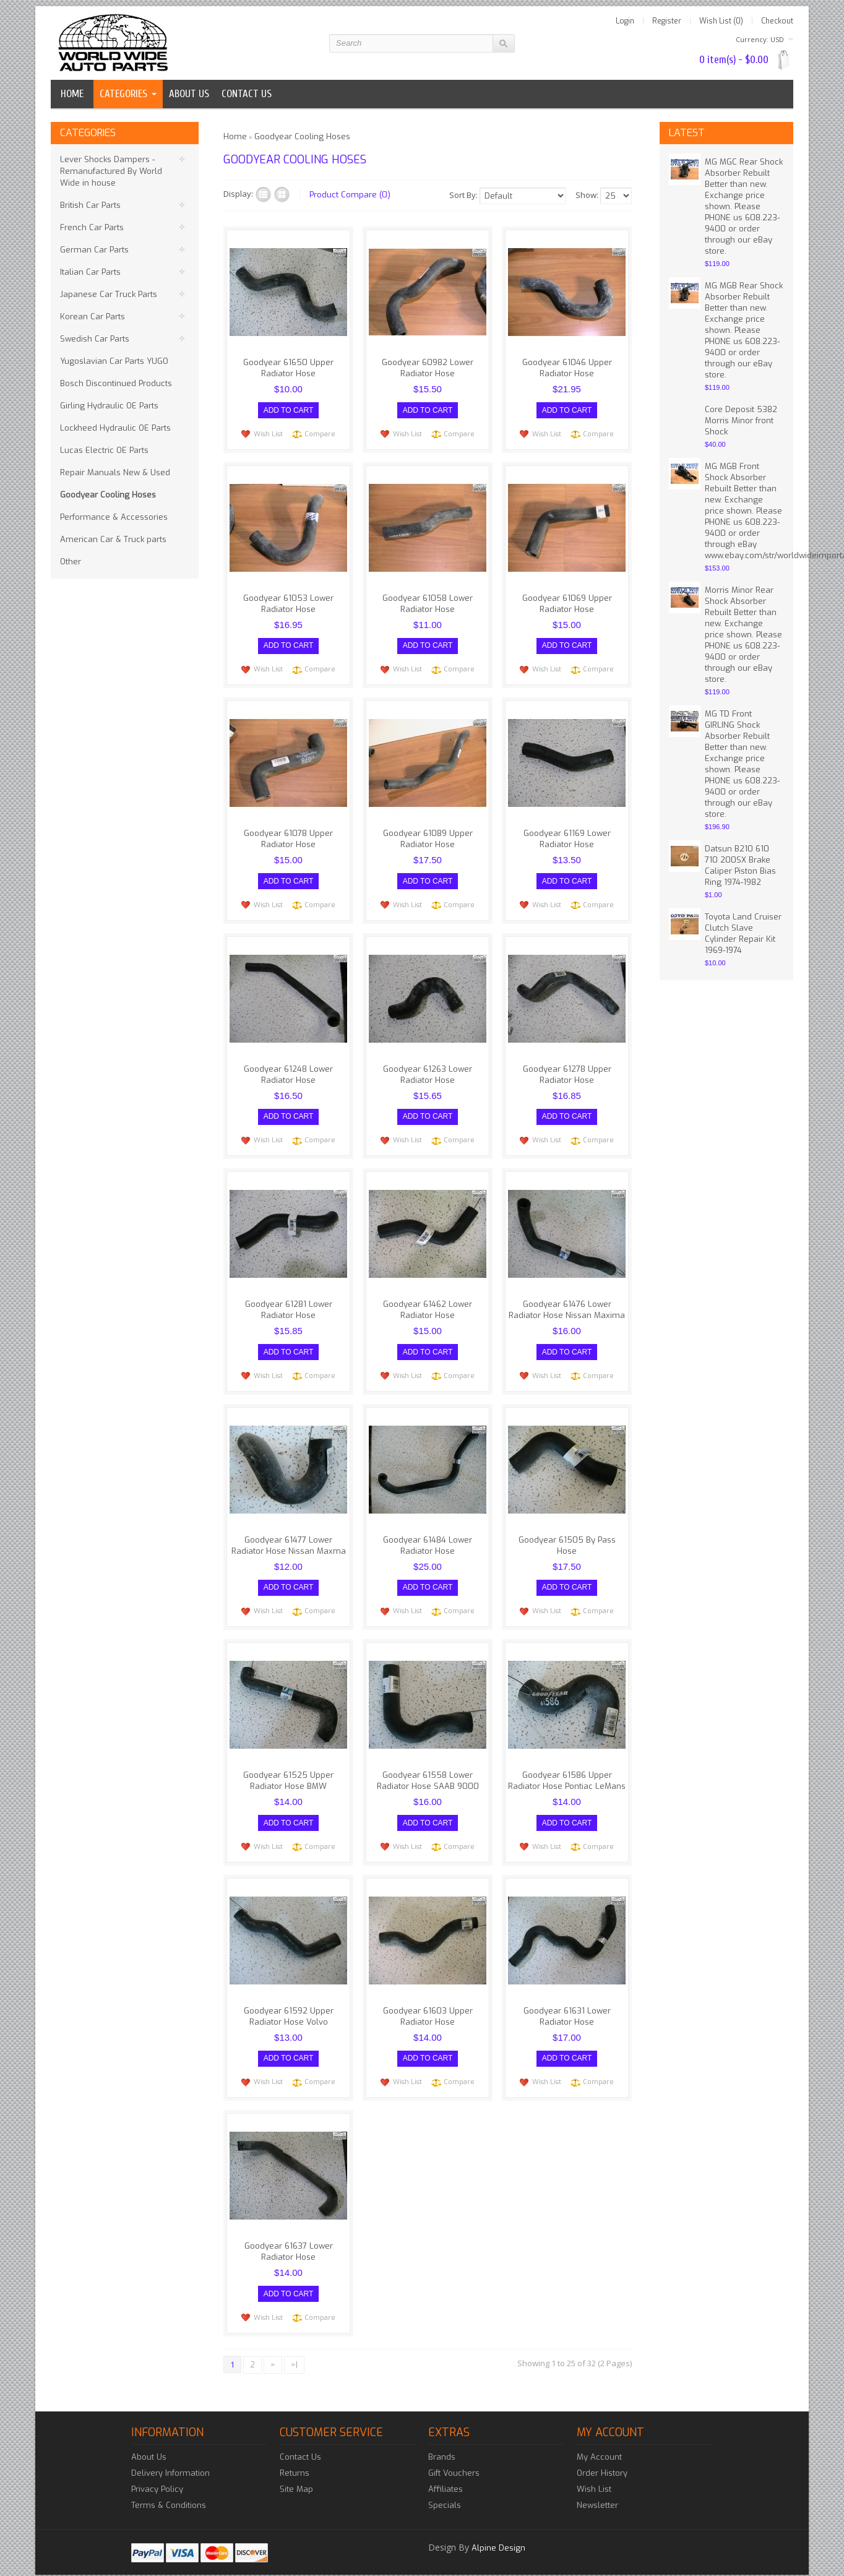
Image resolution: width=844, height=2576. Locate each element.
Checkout (777, 21)
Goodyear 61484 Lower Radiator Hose (427, 1537)
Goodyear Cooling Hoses (108, 494)
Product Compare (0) (349, 194)
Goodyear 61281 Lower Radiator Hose (288, 1303)
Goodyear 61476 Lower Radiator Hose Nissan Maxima (567, 1303)
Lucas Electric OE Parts (104, 450)
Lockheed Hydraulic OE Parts (115, 428)
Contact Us (300, 2442)
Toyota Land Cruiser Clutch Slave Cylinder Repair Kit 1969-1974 (743, 933)
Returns (294, 2458)
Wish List (268, 432)
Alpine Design (498, 2533)
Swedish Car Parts (94, 339)
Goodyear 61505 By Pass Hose (567, 1537)
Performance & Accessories (114, 517)
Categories (123, 94)
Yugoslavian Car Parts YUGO (114, 361)
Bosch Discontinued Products (116, 383)
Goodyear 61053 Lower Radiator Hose (288, 602)
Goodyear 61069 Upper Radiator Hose (567, 602)
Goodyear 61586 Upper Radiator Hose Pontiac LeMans (567, 1771)
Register (666, 21)
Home (72, 94)
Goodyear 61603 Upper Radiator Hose (428, 2005)
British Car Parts (90, 205)
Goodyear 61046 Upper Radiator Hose (567, 368)
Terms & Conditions (168, 2491)
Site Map (296, 2475)
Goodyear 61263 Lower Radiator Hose (427, 1069)
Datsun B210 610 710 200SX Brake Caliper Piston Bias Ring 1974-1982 (740, 865)
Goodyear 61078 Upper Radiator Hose (288, 835)
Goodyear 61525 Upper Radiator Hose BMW (288, 1771)
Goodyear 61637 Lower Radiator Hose (288, 2239)
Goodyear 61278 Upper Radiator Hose (567, 1069)
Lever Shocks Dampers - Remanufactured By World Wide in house (111, 171)
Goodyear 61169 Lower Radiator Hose (567, 835)
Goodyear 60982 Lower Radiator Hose (427, 368)
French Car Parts (92, 227)
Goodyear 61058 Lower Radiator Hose (427, 602)
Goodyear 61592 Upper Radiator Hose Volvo (289, 2005)
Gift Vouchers (454, 2458)
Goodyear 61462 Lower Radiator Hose (427, 1303)
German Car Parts (94, 249)
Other (70, 561)
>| (294, 2350)
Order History (602, 2458)
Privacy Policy (157, 2475)
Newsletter (597, 2491)
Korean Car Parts (92, 316)
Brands (441, 2442)
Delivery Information (170, 2458)
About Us (148, 2442)
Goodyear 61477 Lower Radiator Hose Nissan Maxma (288, 1537)
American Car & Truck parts (113, 539)
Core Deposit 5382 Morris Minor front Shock (741, 420)
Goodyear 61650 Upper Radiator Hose (288, 368)
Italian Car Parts (90, 272)
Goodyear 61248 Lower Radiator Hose (288, 1069)
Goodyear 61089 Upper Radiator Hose (428, 835)
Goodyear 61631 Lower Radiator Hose (567, 2005)
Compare (319, 432)
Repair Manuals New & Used (115, 472)
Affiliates (445, 2475)
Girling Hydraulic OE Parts (109, 405)
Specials (444, 2491)
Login (625, 21)
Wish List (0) (721, 21)
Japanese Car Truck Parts (108, 294)
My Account (599, 2442)
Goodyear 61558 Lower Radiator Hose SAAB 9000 (428, 1771)
